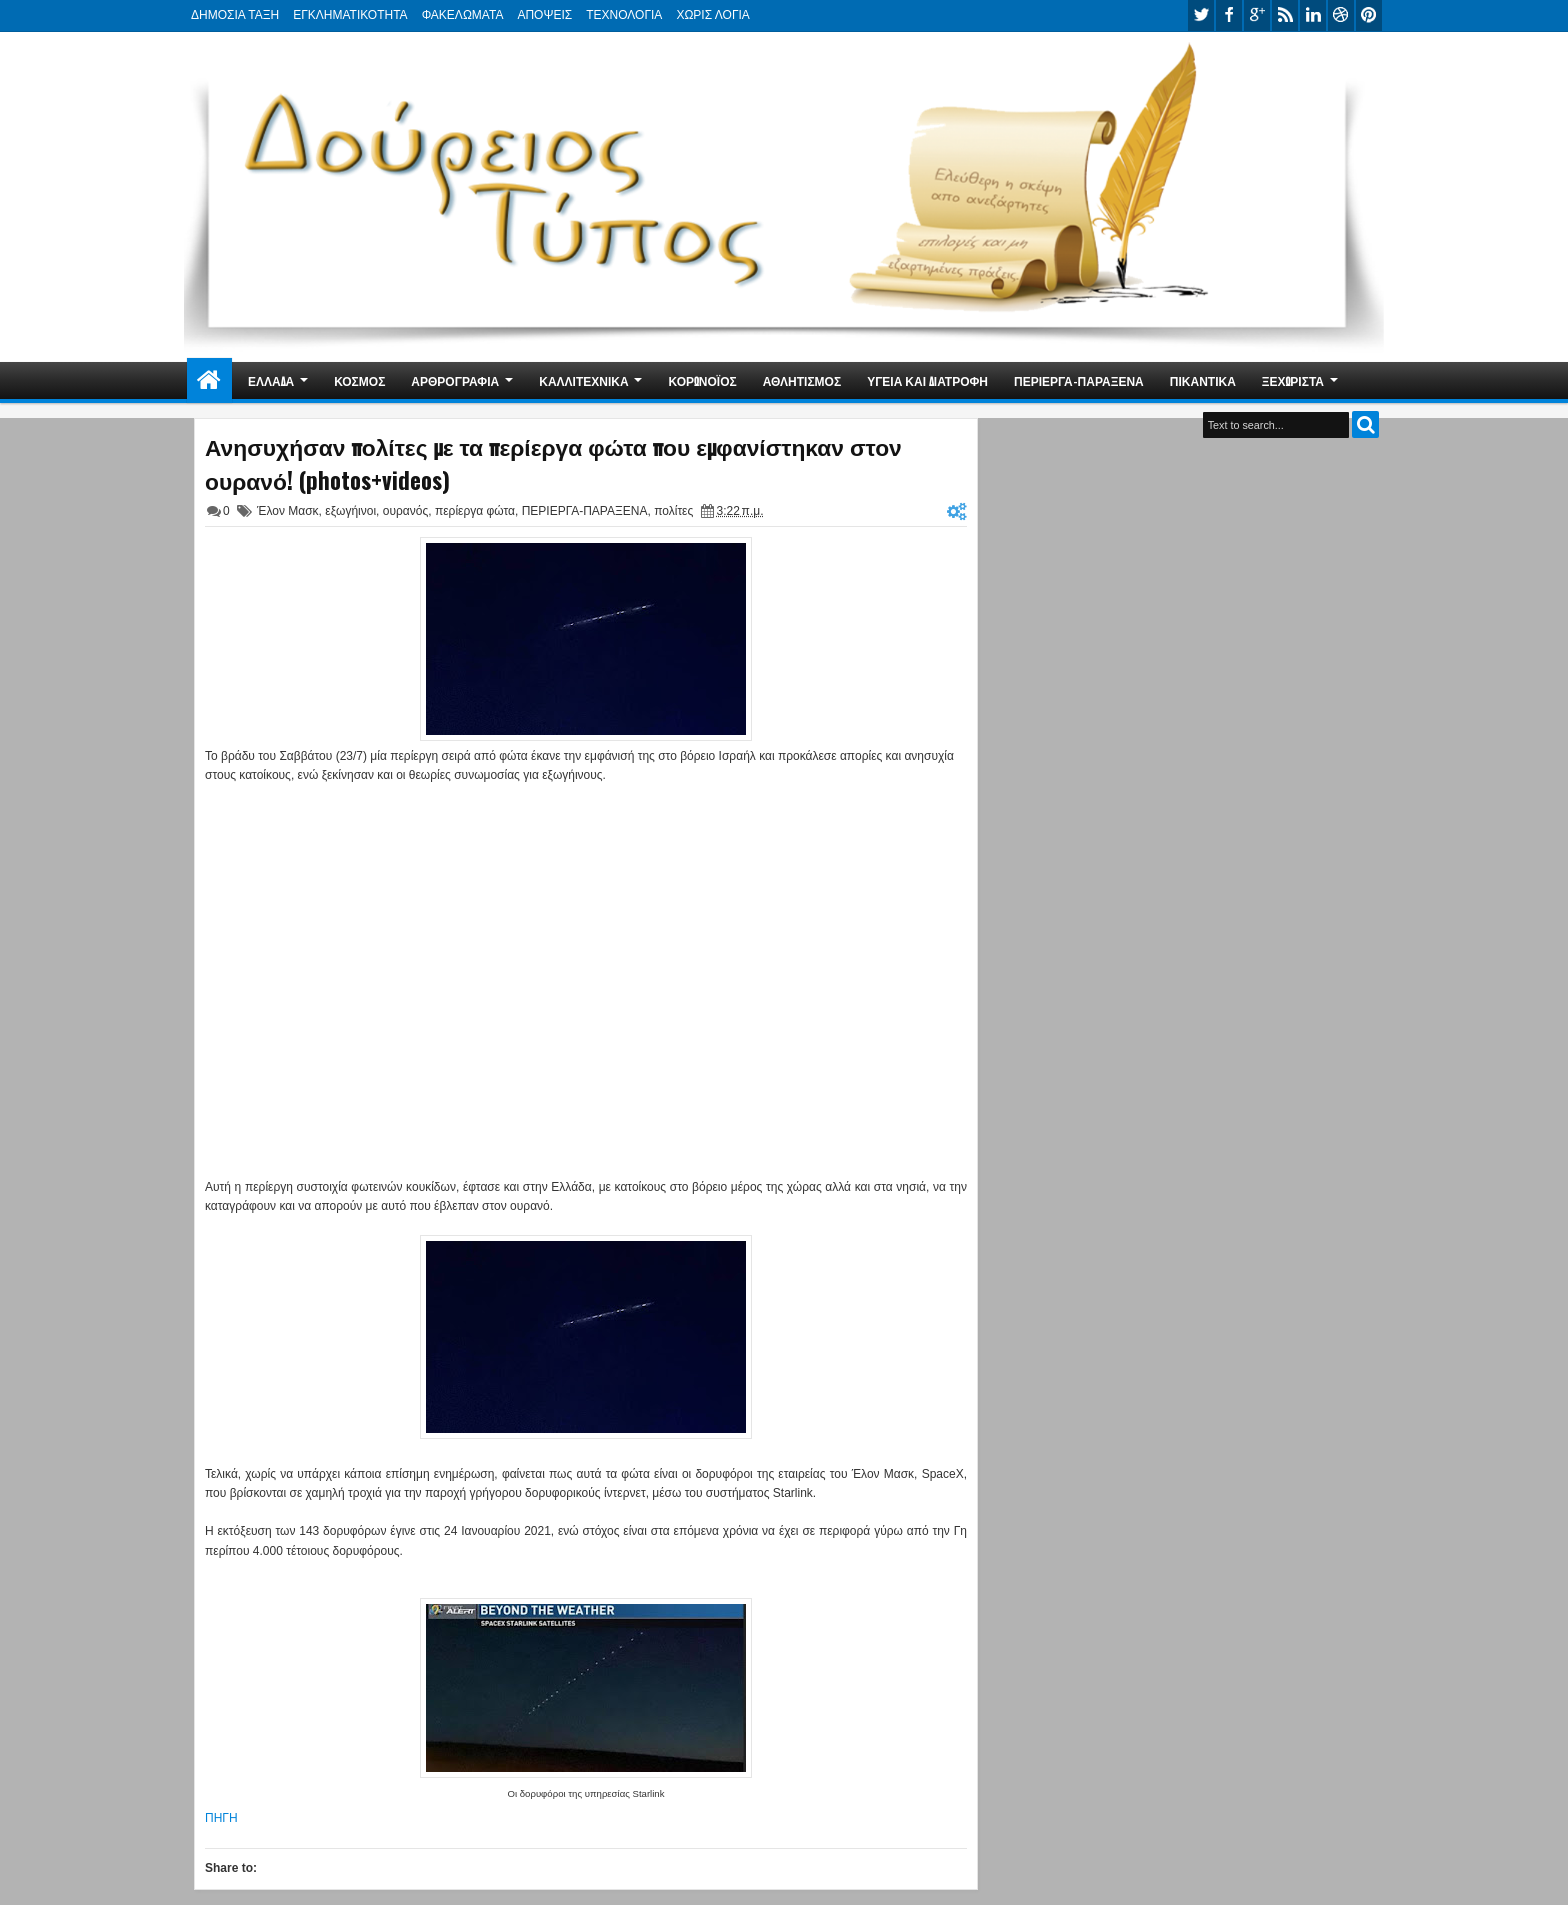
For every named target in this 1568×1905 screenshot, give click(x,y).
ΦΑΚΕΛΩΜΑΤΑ (463, 15)
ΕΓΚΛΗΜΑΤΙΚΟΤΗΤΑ (350, 15)
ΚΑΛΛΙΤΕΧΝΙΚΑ (583, 380)
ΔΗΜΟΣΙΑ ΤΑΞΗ (235, 15)
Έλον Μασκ (288, 511)
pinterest (1369, 15)
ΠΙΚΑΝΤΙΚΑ (1203, 380)
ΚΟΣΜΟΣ (359, 380)
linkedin (1313, 15)
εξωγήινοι (350, 511)
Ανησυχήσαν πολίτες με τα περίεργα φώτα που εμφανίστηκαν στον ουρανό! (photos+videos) (553, 463)
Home (209, 380)
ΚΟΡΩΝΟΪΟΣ (703, 380)
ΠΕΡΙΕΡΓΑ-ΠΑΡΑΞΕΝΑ (1079, 380)
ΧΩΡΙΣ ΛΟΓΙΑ (712, 15)
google (1257, 15)
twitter (1201, 15)
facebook (1229, 15)
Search (1365, 424)
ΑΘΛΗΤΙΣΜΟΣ (802, 380)
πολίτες (673, 511)
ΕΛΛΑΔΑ (271, 380)
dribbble (1341, 15)
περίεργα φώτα (475, 511)
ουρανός (405, 511)
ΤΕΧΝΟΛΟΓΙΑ (624, 15)
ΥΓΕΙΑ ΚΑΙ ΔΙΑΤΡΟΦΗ (927, 380)
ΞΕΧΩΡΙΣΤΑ (1293, 380)
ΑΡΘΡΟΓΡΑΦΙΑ (455, 380)
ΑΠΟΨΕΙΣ (544, 15)
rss (1285, 15)
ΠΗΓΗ (221, 1818)
